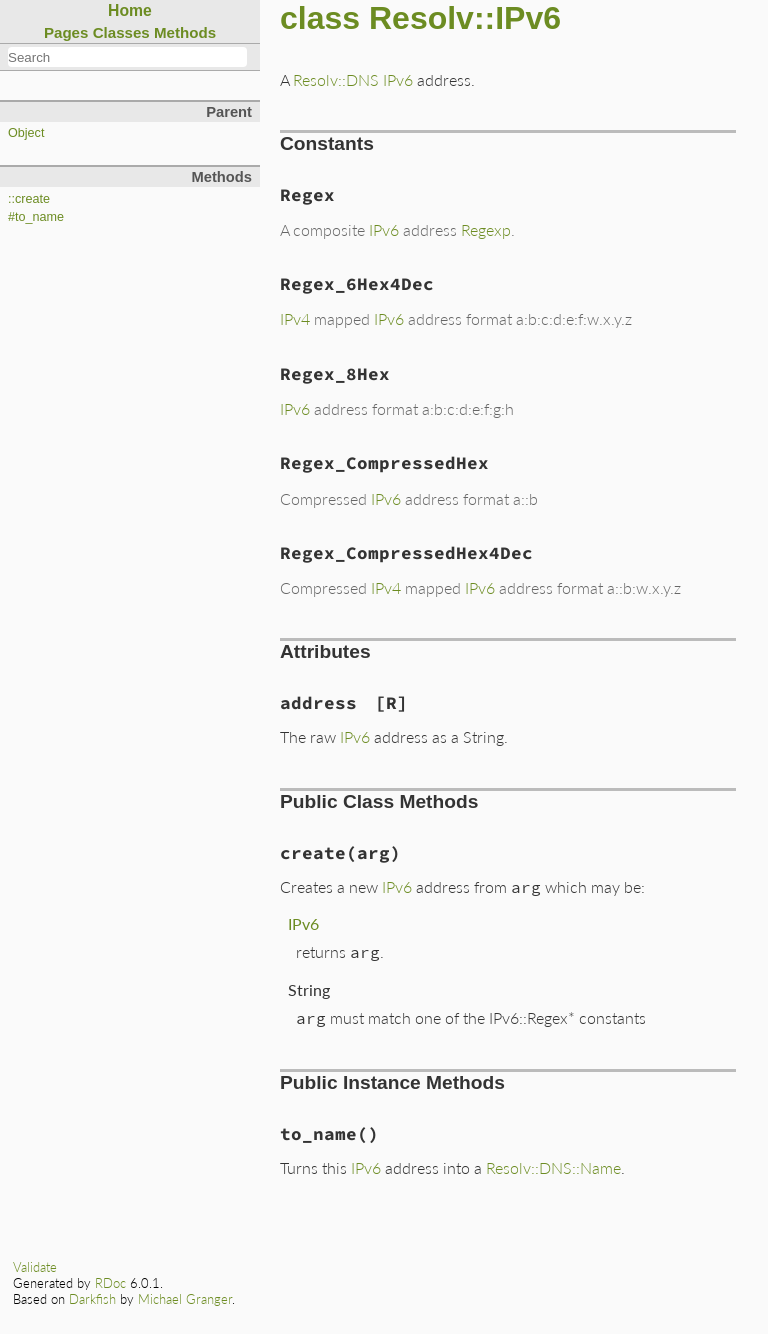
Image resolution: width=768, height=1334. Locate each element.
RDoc (110, 1283)
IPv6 (398, 79)
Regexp (486, 229)
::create (29, 199)
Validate (35, 1267)
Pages (66, 32)
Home (130, 10)
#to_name (36, 217)
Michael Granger (185, 1299)
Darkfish (92, 1299)
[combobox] (127, 57)
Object (26, 133)
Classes (121, 32)
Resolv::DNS (336, 79)
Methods (185, 32)
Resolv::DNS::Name (553, 1167)
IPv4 (295, 318)
